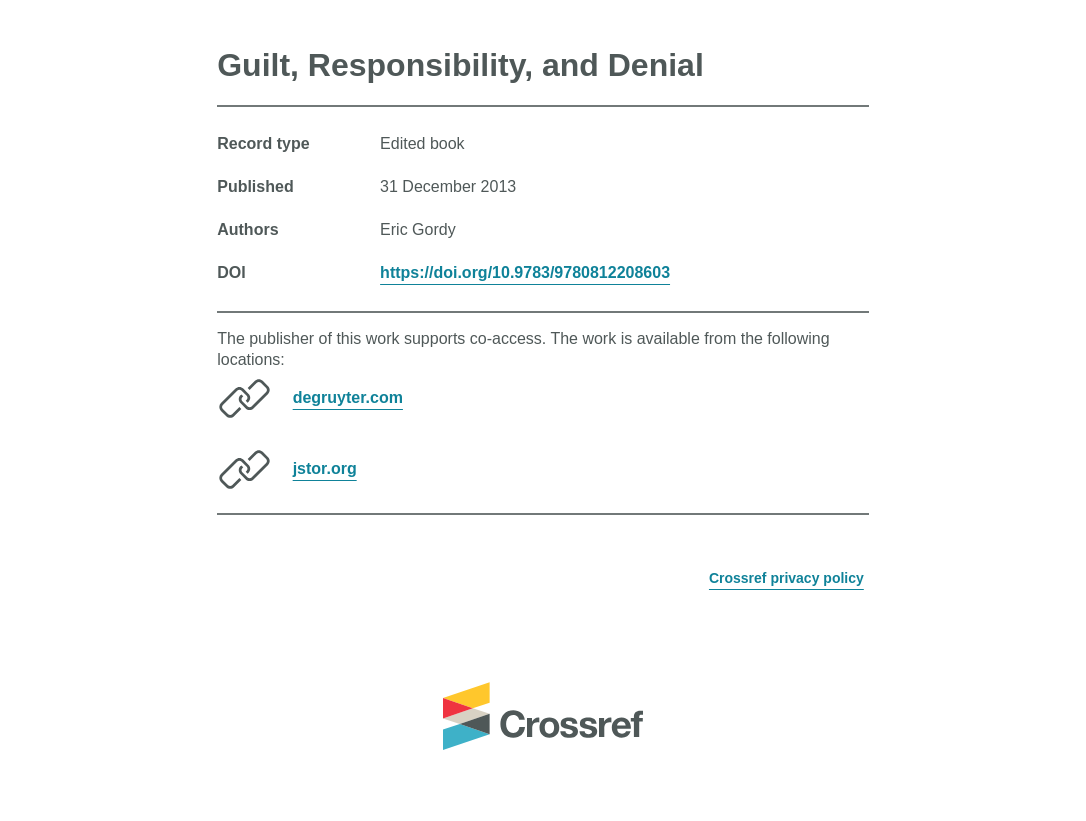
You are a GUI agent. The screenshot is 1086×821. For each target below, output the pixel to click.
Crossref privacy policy (786, 578)
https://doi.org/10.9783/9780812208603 (525, 272)
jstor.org (325, 468)
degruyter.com (348, 397)
